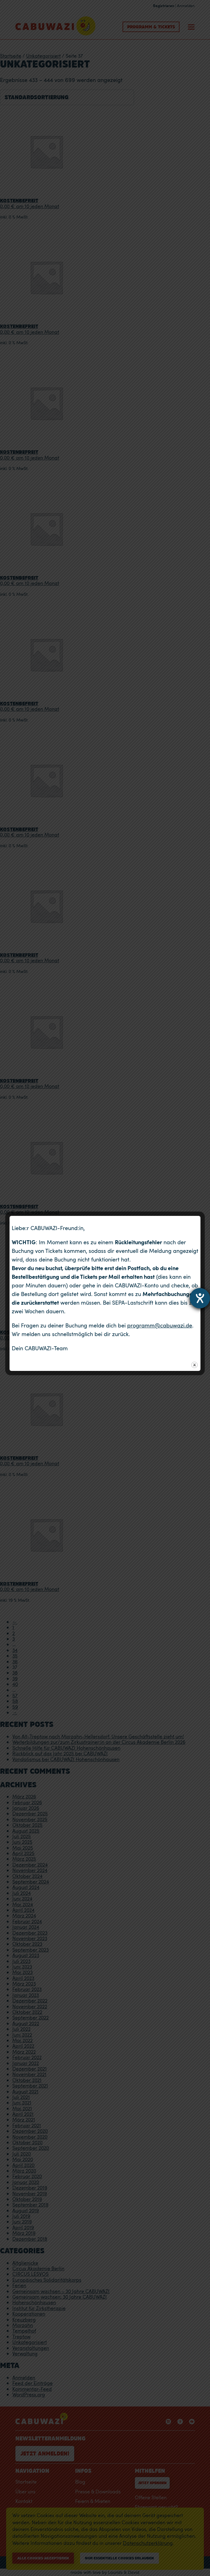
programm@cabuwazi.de (159, 1325)
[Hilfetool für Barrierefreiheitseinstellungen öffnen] (200, 1298)
